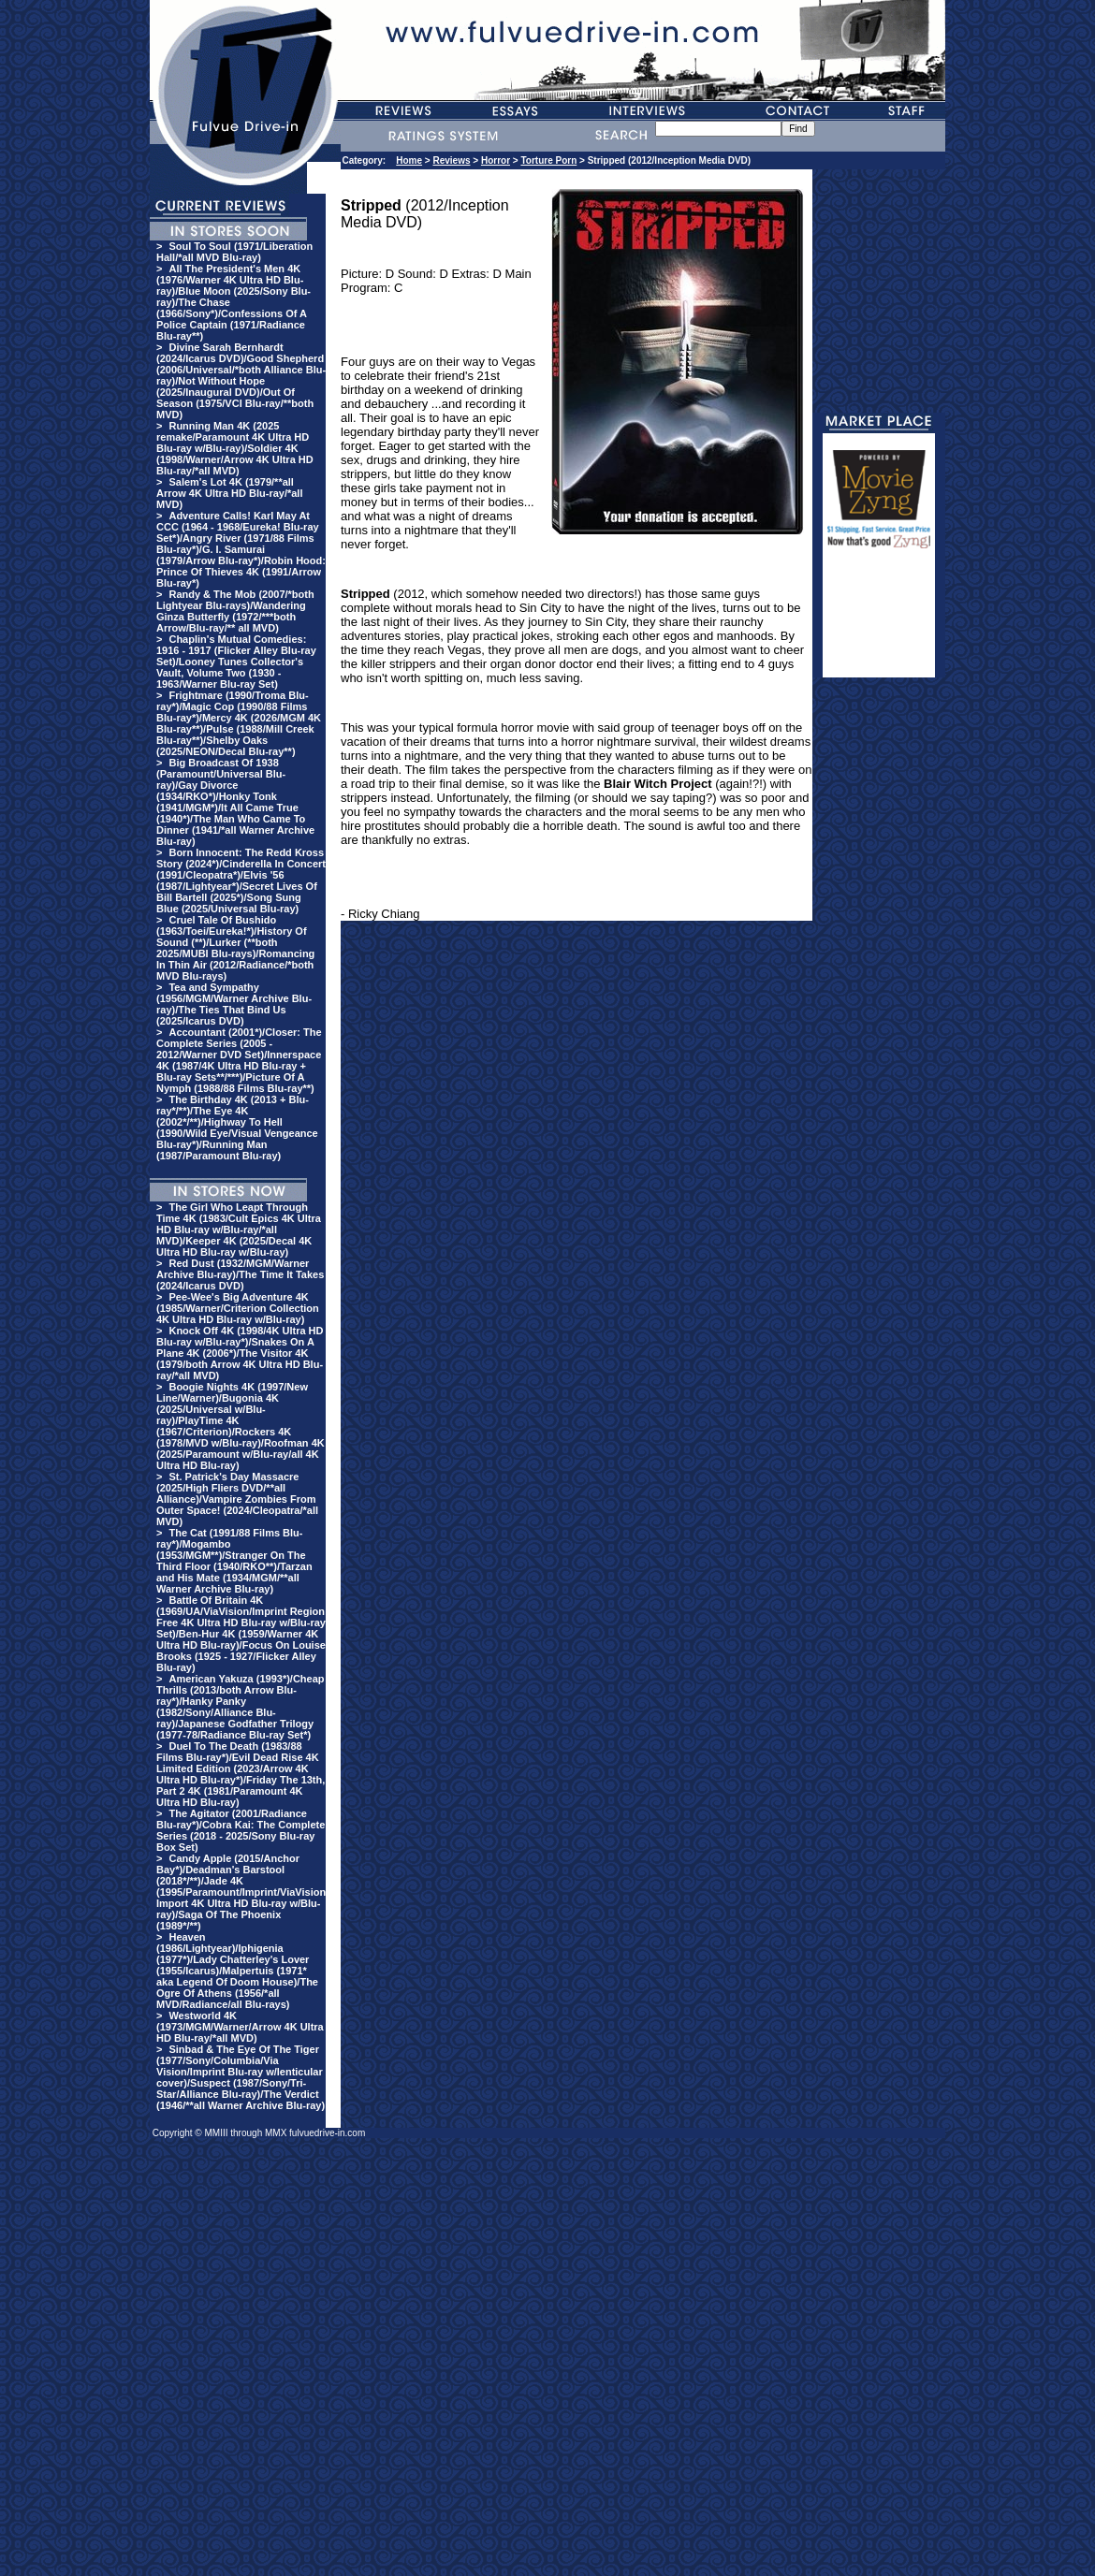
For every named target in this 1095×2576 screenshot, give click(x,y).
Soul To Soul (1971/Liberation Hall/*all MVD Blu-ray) (234, 251)
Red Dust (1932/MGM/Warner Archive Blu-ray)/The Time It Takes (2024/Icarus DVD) (240, 1274)
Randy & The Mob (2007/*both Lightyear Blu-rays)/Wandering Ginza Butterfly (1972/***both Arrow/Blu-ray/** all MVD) (235, 611)
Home (409, 160)
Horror (495, 160)
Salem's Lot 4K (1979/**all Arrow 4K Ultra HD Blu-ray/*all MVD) (229, 493)
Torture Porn (548, 160)
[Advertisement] (879, 621)
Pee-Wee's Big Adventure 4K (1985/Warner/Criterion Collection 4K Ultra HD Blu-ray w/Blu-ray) (237, 1308)
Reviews (451, 160)
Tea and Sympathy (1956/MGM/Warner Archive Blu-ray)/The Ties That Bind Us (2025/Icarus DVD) (234, 1004)
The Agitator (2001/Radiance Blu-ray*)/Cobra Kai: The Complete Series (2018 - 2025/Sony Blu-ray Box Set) (240, 1830)
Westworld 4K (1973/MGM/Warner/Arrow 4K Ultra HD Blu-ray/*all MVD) (240, 2027)
